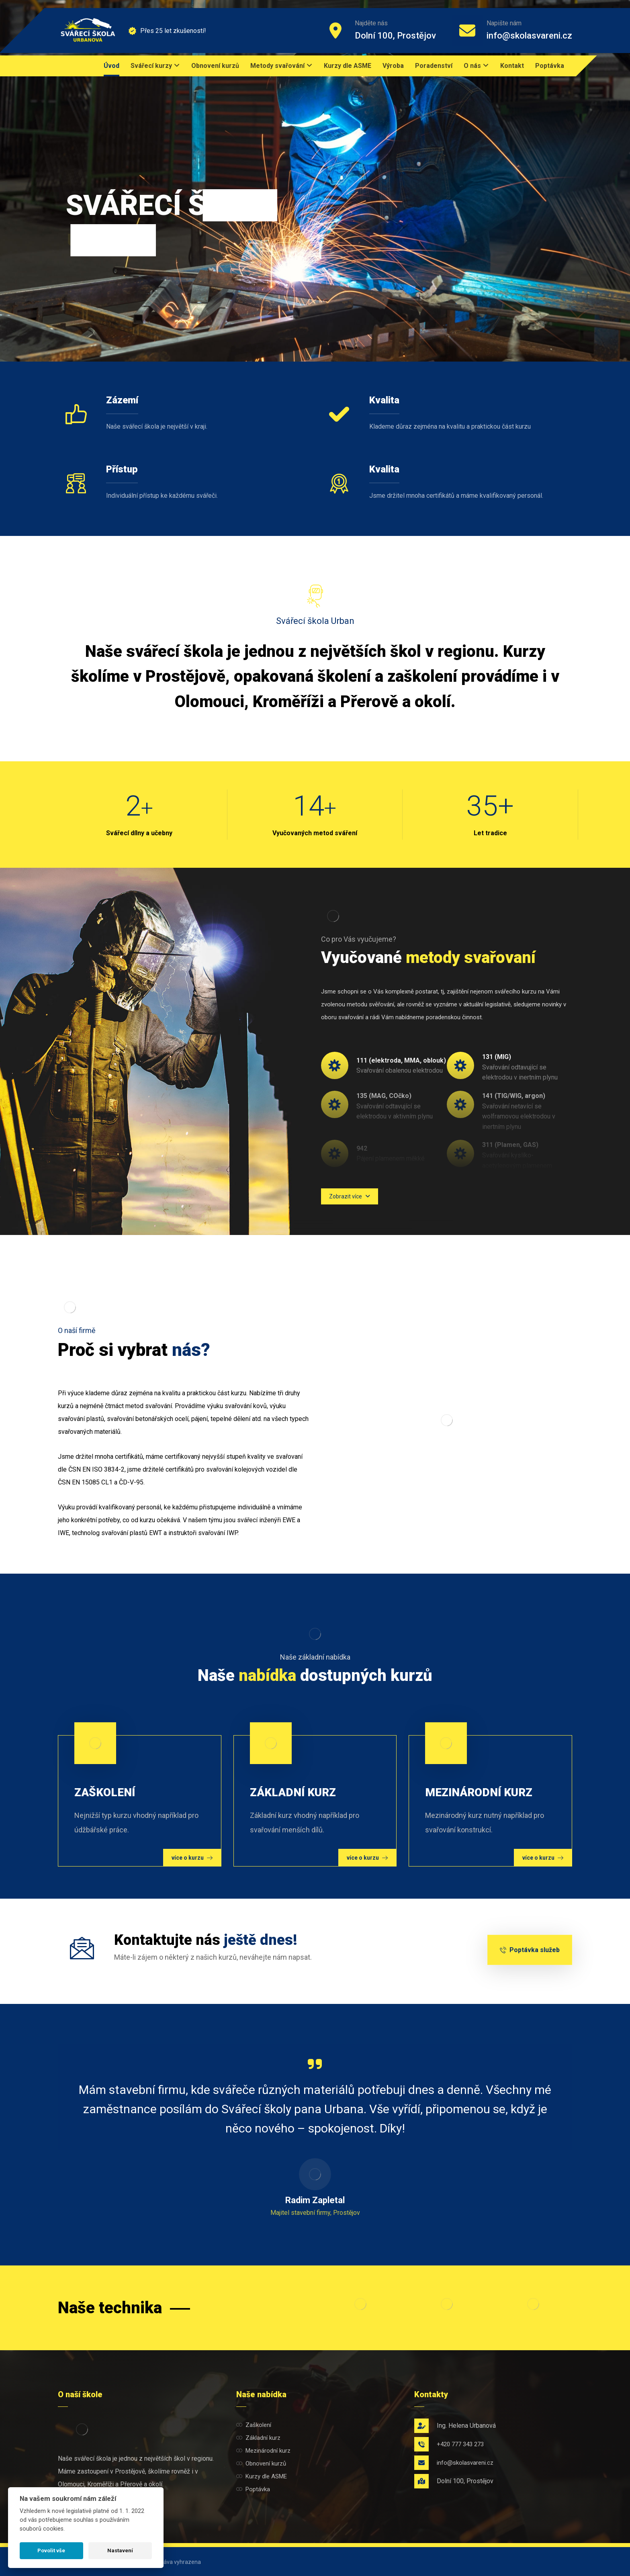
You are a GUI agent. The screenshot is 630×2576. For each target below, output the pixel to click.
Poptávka (253, 2489)
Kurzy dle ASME (261, 2476)
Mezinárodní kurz (263, 2450)
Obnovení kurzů (261, 2463)
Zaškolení (253, 2425)
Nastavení (120, 2550)
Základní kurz (258, 2437)
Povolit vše (51, 2550)
